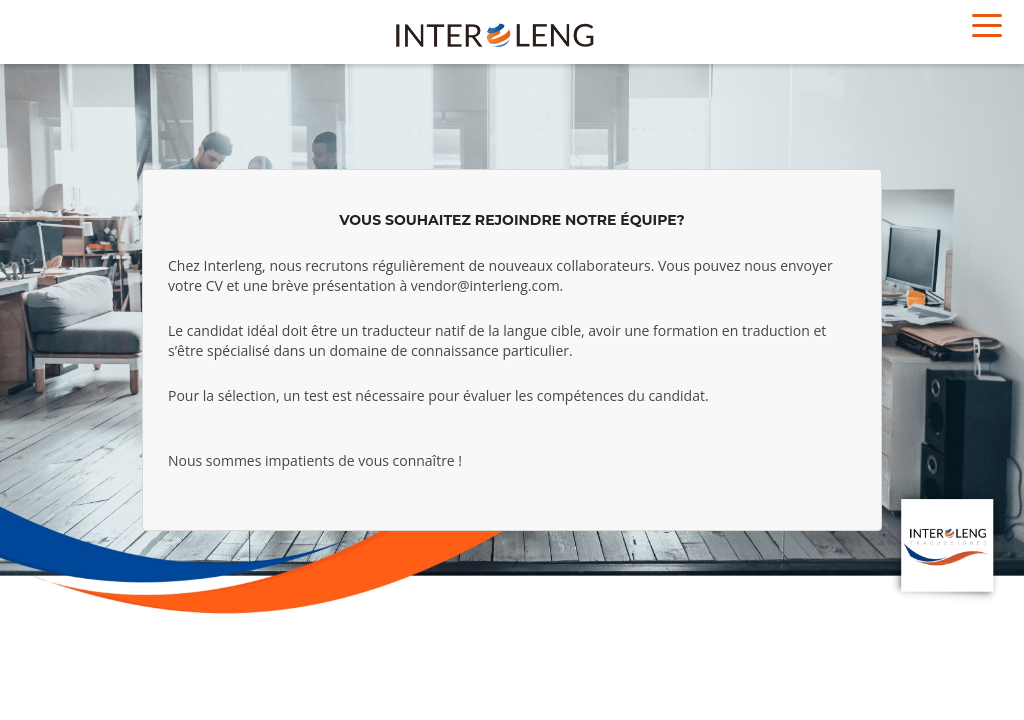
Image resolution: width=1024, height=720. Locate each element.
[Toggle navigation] (987, 24)
